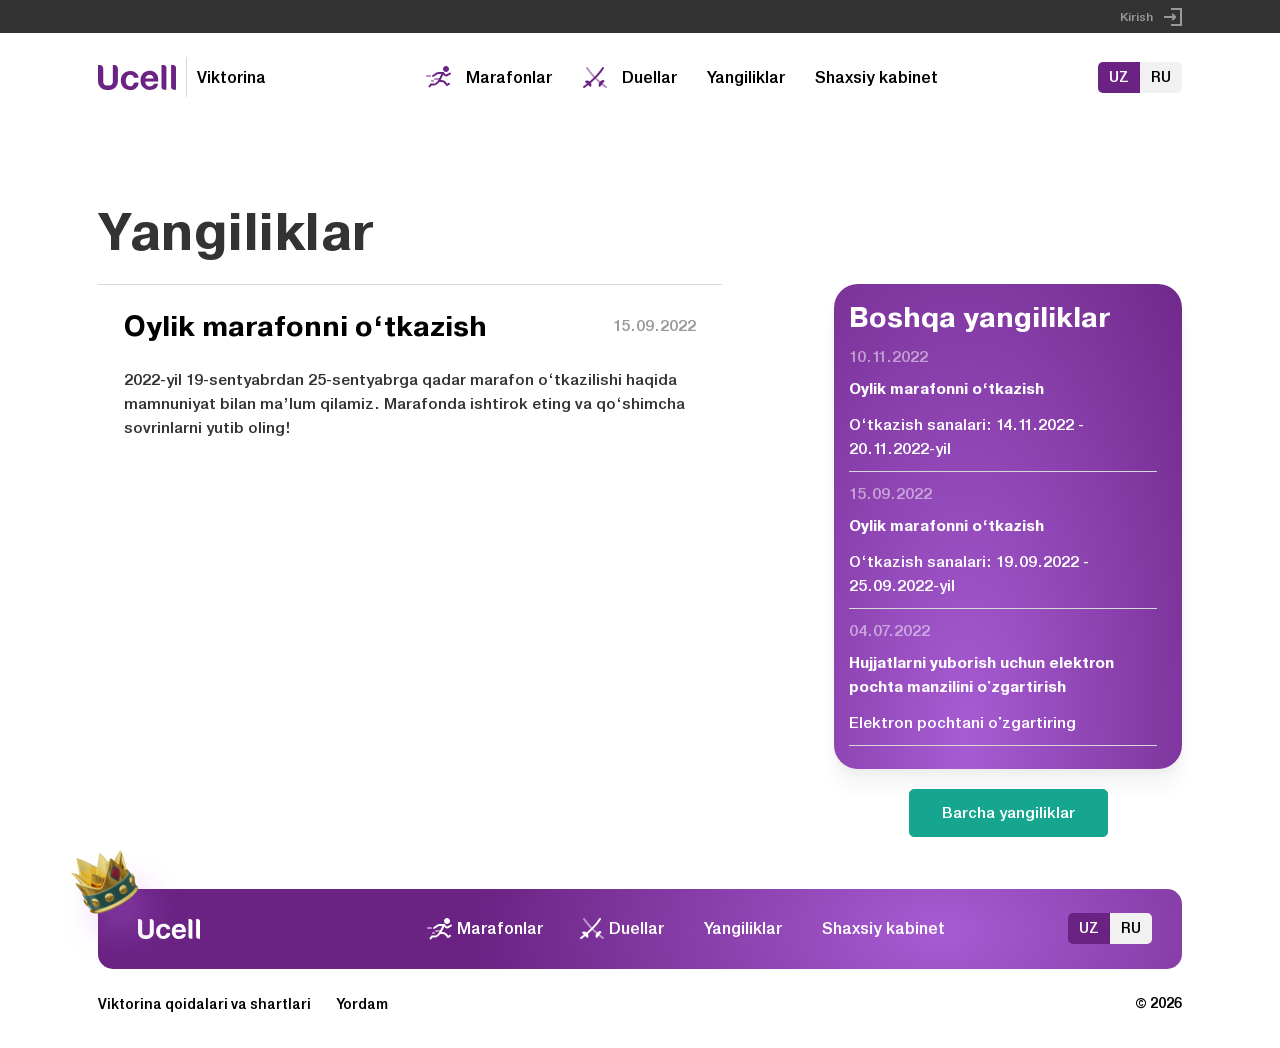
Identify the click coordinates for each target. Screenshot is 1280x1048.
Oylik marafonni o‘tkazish (946, 389)
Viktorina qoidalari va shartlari (204, 1004)
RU (1161, 77)
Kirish (1136, 16)
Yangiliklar (746, 77)
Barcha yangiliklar (1008, 812)
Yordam (362, 1004)
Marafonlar (509, 77)
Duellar (649, 77)
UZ (1119, 77)
